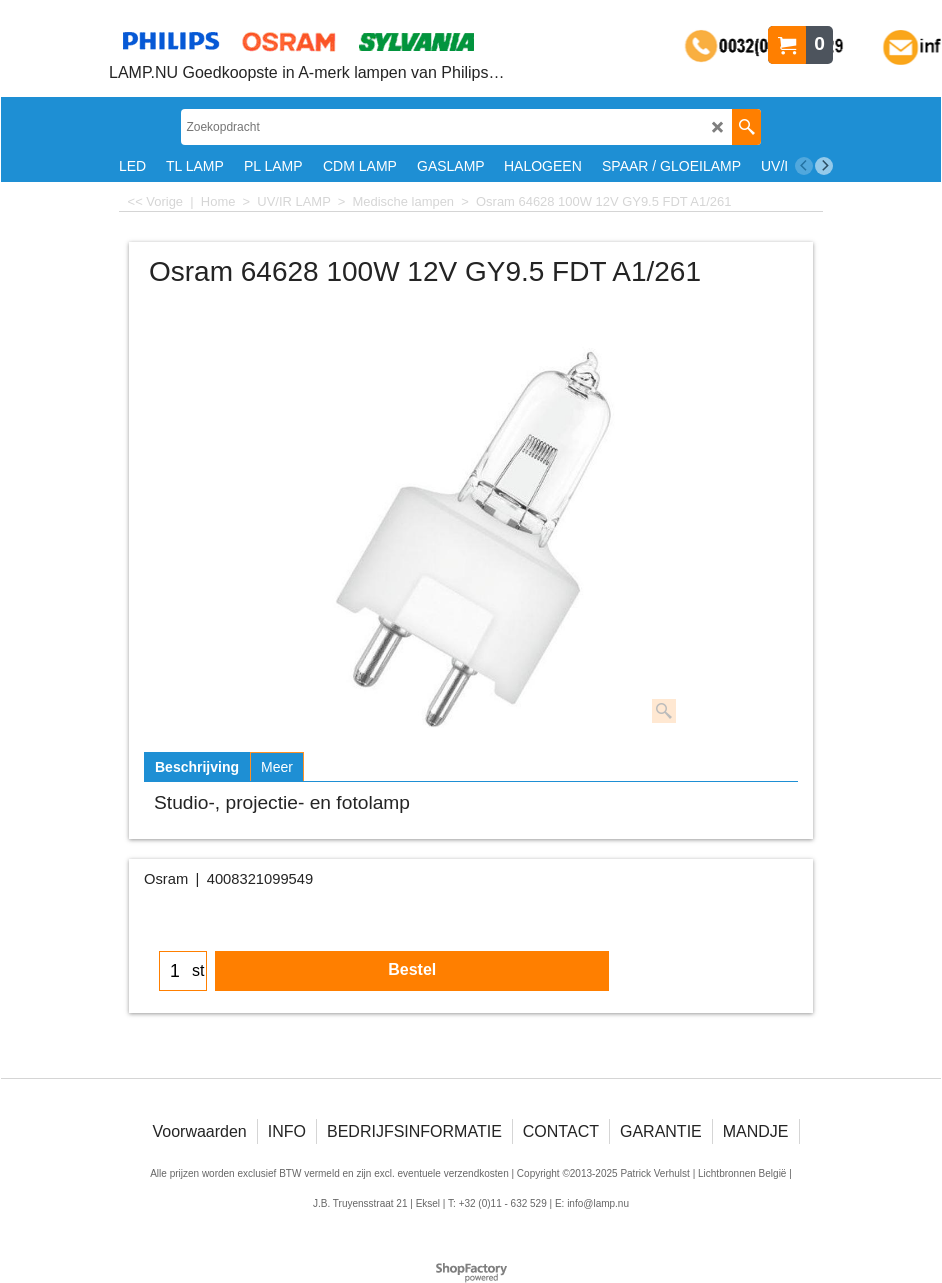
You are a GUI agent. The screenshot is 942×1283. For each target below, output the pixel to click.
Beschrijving (197, 767)
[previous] (804, 166)
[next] (824, 166)
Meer (277, 767)
